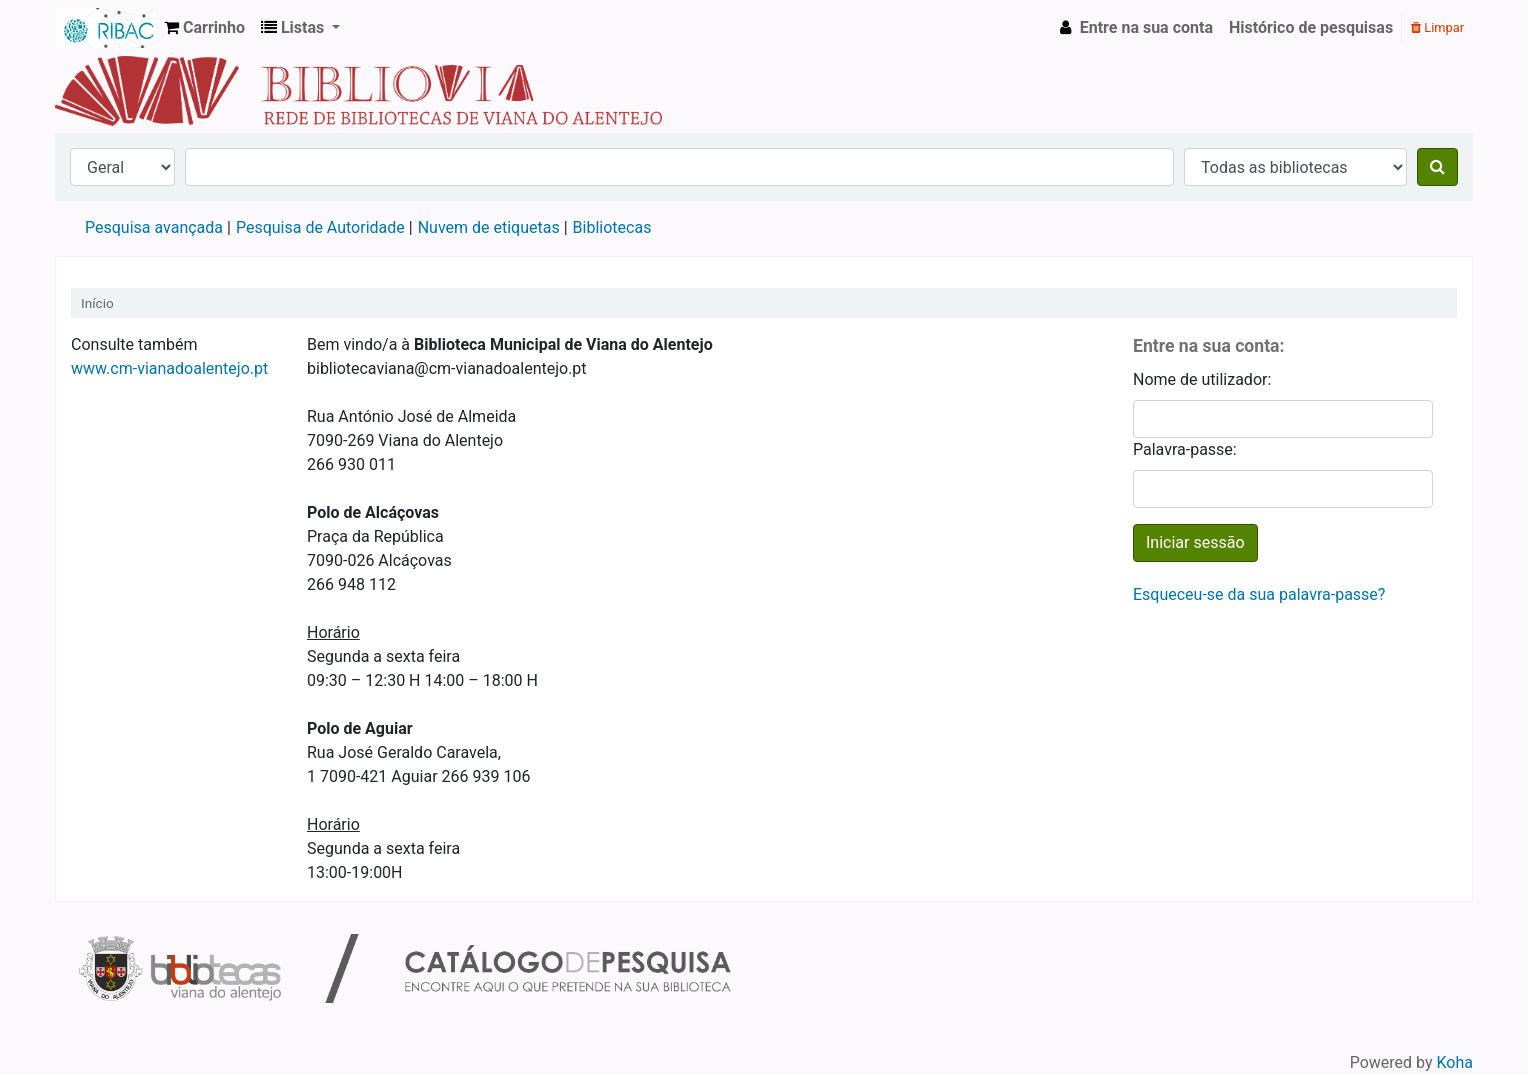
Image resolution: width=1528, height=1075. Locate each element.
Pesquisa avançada (154, 227)
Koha (1455, 1062)
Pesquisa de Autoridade (320, 227)
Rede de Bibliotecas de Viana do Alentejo (106, 28)
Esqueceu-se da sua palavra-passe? (1259, 594)
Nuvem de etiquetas (489, 227)
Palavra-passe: (1185, 449)
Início (97, 303)
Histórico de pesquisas (1311, 27)
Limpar (1437, 27)
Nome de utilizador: (1202, 379)
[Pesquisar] (1437, 167)
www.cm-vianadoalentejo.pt (169, 368)
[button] (204, 28)
